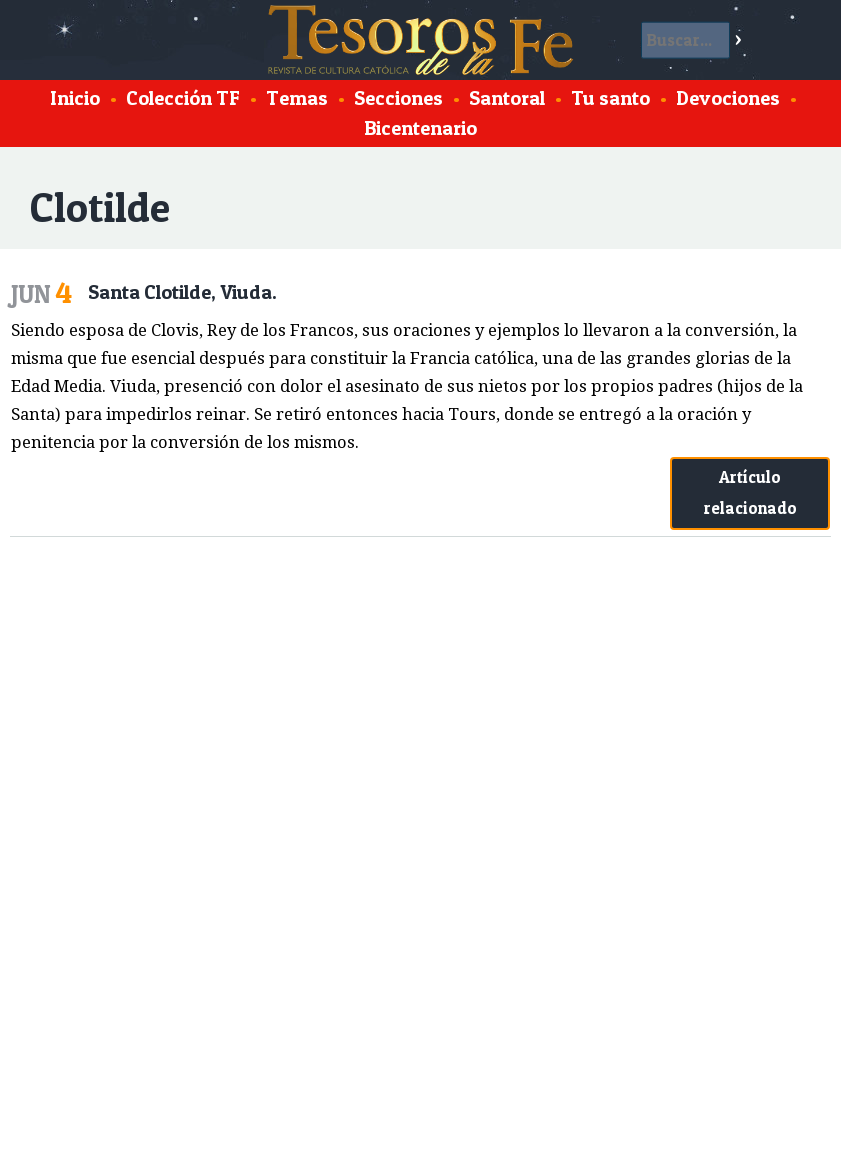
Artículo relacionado (750, 492)
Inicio (75, 98)
